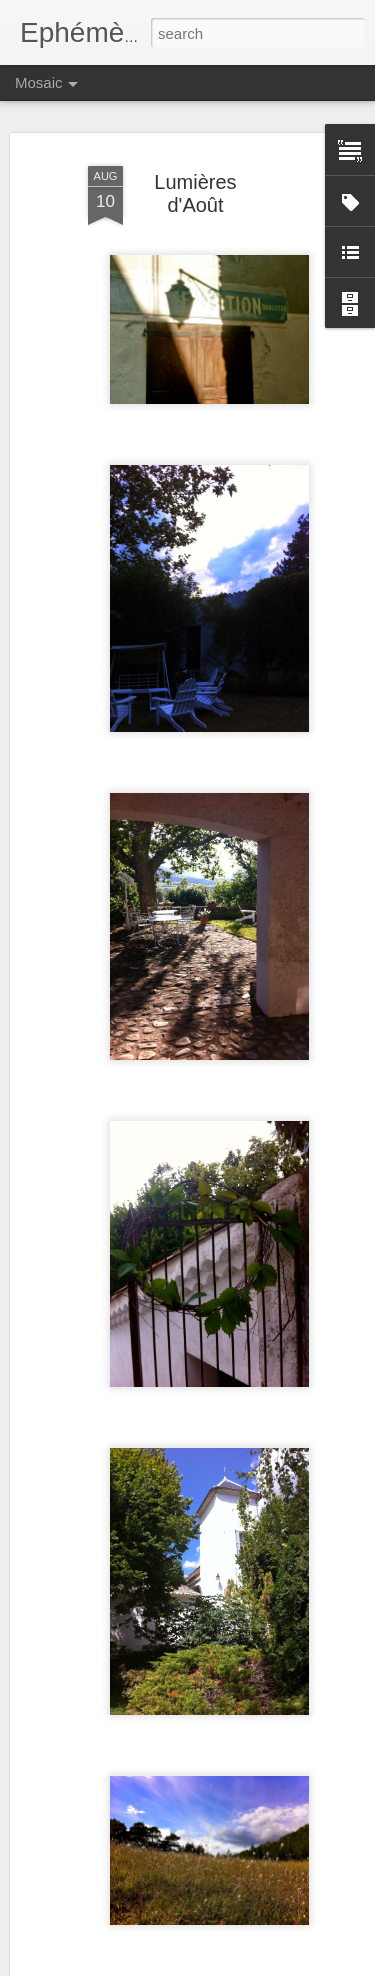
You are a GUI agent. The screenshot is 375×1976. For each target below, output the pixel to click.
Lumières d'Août (195, 193)
